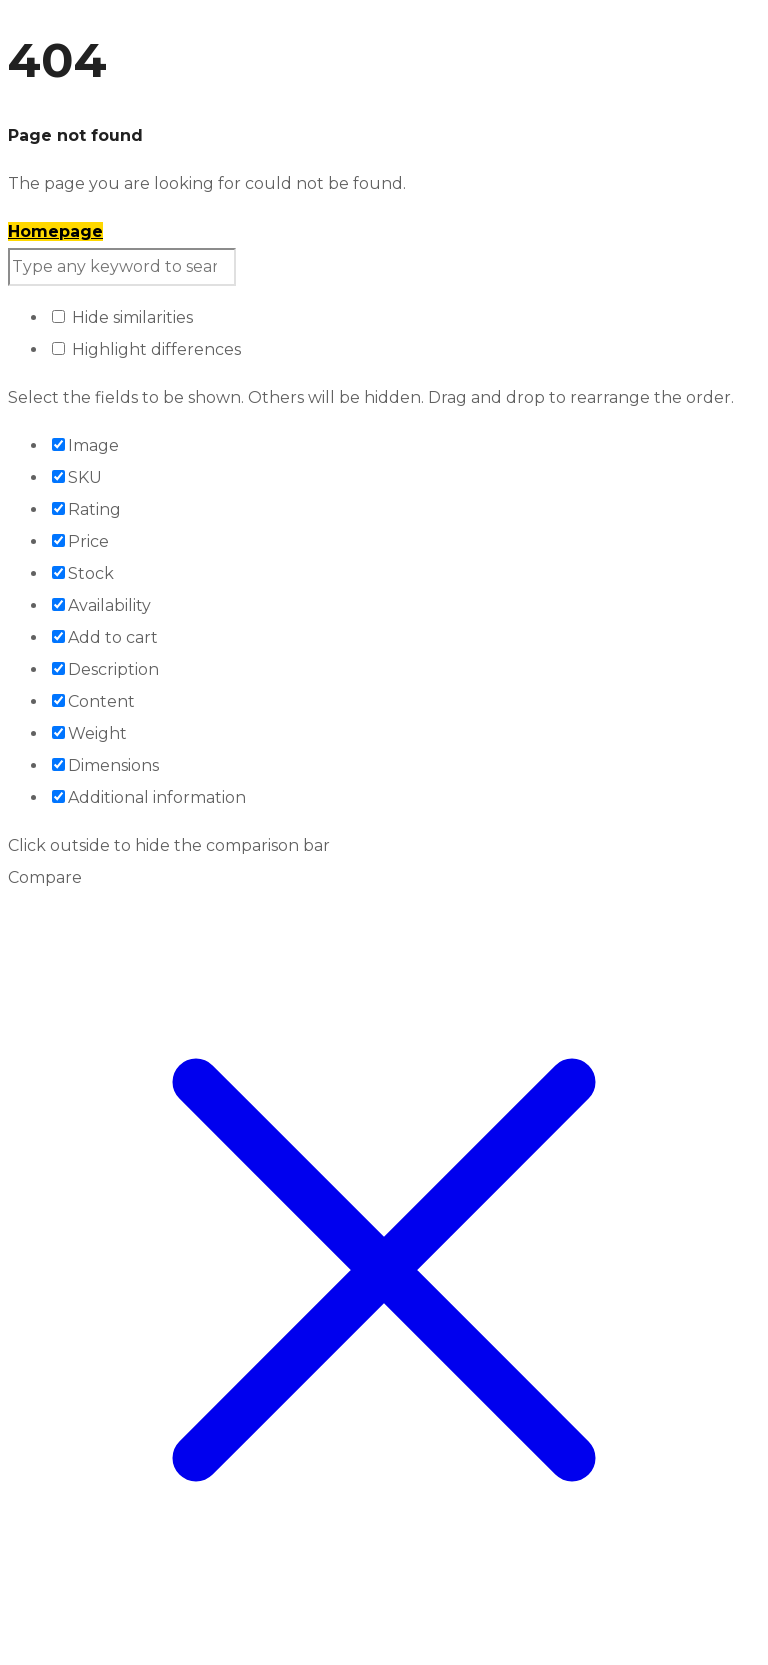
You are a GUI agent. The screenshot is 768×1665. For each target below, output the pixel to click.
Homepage (55, 231)
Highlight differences (146, 349)
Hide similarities (122, 317)
